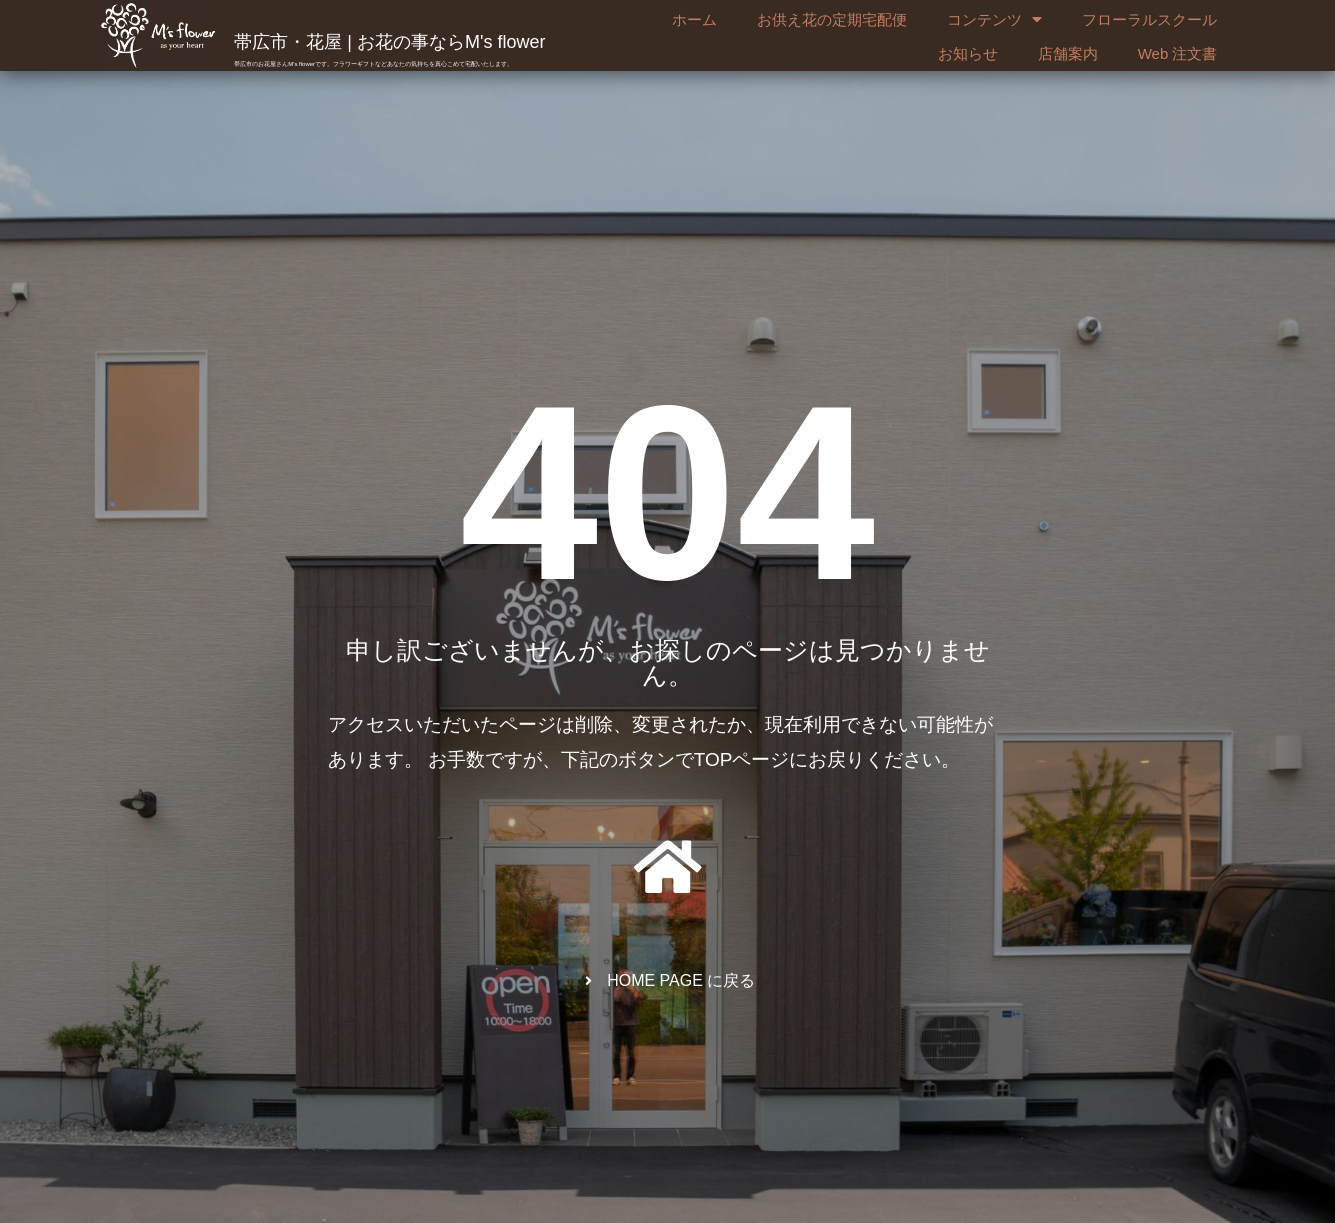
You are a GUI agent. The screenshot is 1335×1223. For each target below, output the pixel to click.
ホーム (694, 19)
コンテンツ (994, 20)
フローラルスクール (1149, 19)
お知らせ (968, 53)
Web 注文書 (1178, 53)
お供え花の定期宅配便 (832, 19)
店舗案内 (1068, 53)
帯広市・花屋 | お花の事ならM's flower (389, 42)
